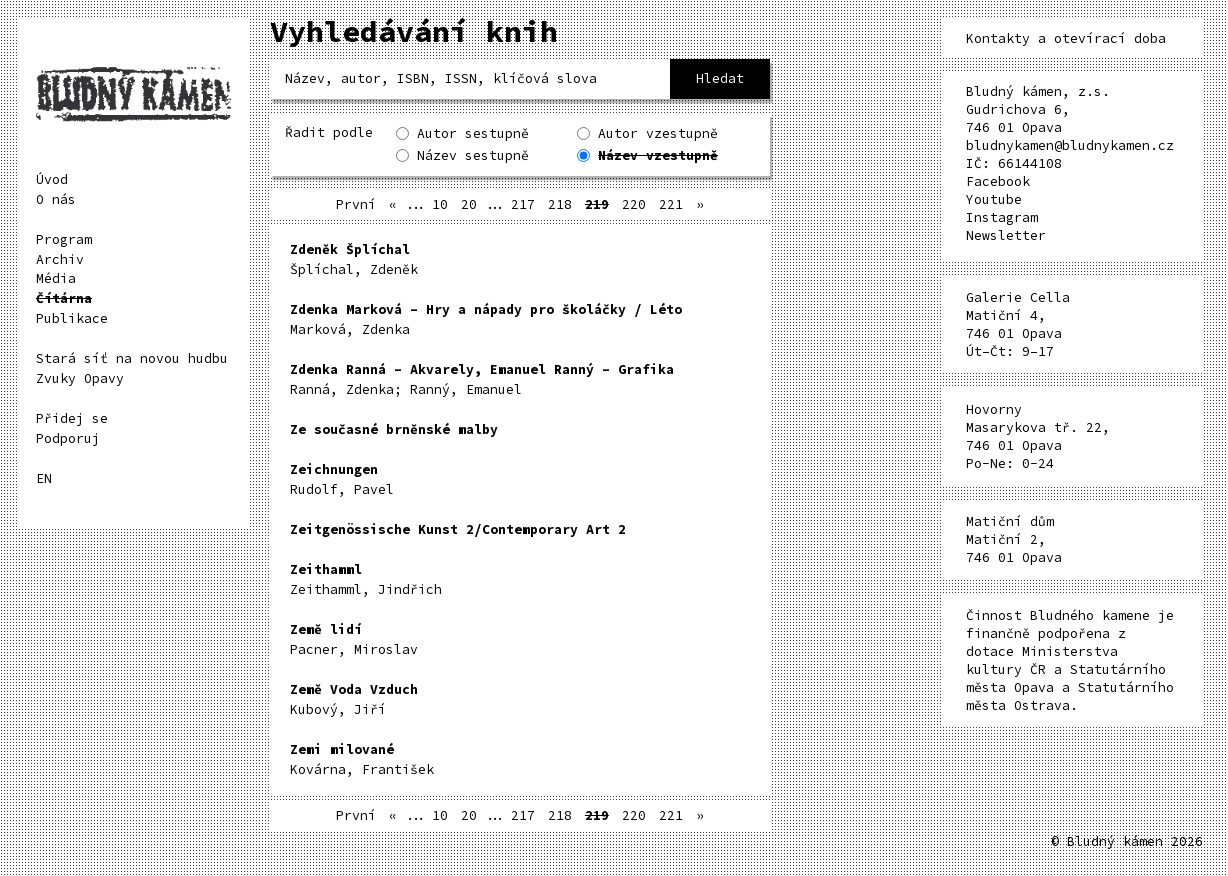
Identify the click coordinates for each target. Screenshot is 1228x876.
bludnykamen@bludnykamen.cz (1070, 145)
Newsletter (1006, 235)
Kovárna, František (362, 759)
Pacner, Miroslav (354, 639)
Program (64, 239)
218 (560, 204)
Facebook (998, 181)
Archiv (60, 259)
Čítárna (64, 298)
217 (523, 204)
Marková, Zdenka (486, 319)
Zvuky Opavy (80, 378)
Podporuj (68, 438)
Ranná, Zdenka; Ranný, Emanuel (482, 379)
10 (440, 204)
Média (56, 278)
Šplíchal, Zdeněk (354, 259)
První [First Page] (356, 204)
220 (634, 204)
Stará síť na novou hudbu (132, 358)
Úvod (52, 179)
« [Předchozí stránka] (393, 204)
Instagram (1002, 217)
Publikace (72, 318)
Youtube (994, 199)
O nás (56, 199)
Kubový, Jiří (354, 699)
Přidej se (72, 418)
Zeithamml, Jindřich (366, 579)
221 (671, 204)
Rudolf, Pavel (342, 479)
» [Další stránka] (700, 204)
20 (469, 204)
